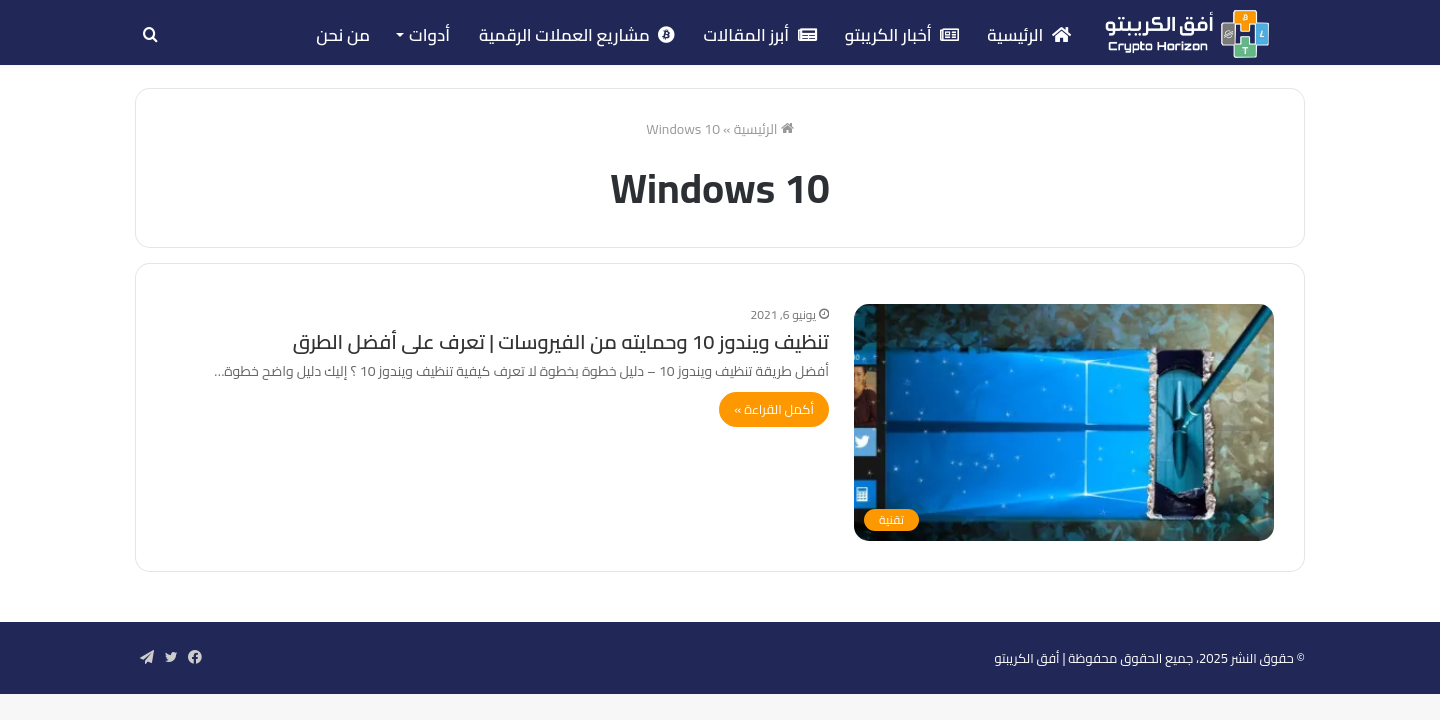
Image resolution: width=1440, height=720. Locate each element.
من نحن (343, 35)
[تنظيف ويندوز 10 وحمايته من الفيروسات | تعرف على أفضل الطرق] (1064, 422)
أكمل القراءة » (774, 409)
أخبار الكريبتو (902, 35)
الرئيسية (1029, 35)
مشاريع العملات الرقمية (577, 35)
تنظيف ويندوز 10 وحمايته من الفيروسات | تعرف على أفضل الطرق (561, 341)
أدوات (429, 35)
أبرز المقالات (759, 35)
